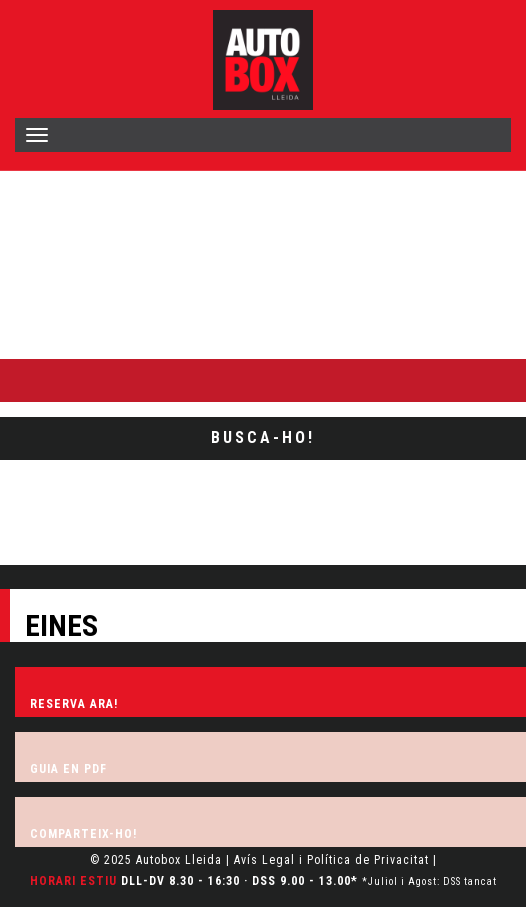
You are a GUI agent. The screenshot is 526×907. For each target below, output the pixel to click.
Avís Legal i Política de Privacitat (331, 860)
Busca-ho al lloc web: (72, 341)
